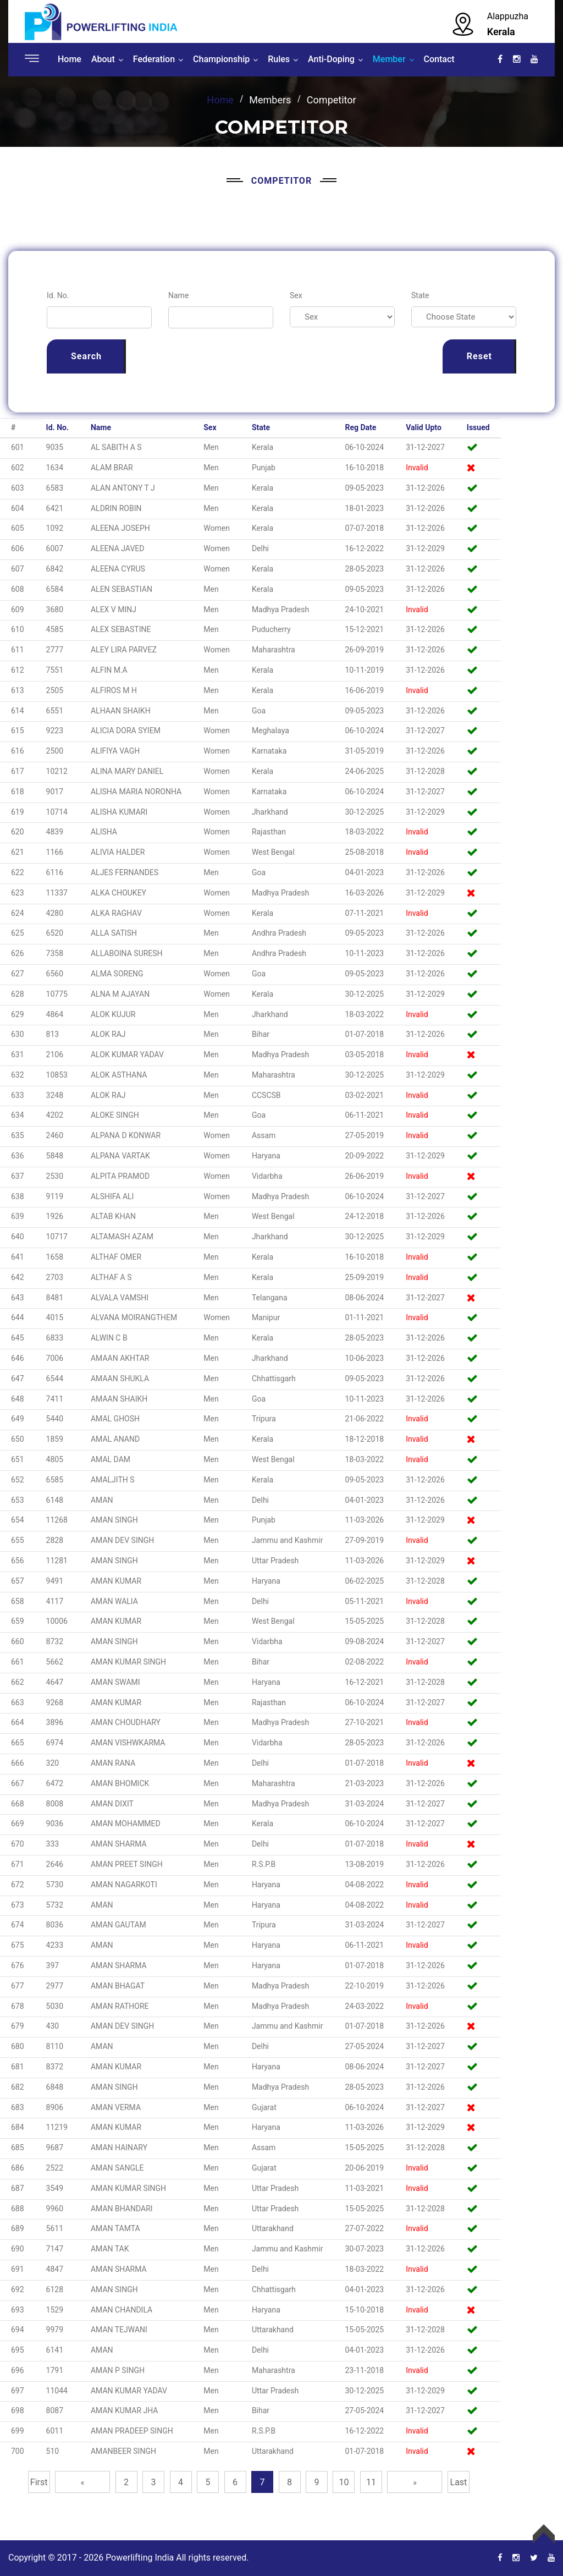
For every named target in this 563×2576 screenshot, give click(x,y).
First (39, 2482)
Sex (296, 295)
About (103, 59)
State (420, 295)
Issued (478, 427)
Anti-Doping (331, 59)
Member (389, 59)
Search (86, 356)
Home (69, 59)
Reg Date (360, 427)
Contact (439, 59)
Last (458, 2482)
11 (371, 2482)
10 (344, 2482)
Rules (279, 59)
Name (178, 295)
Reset (479, 356)
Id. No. (58, 295)
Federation (154, 59)
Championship (221, 59)
